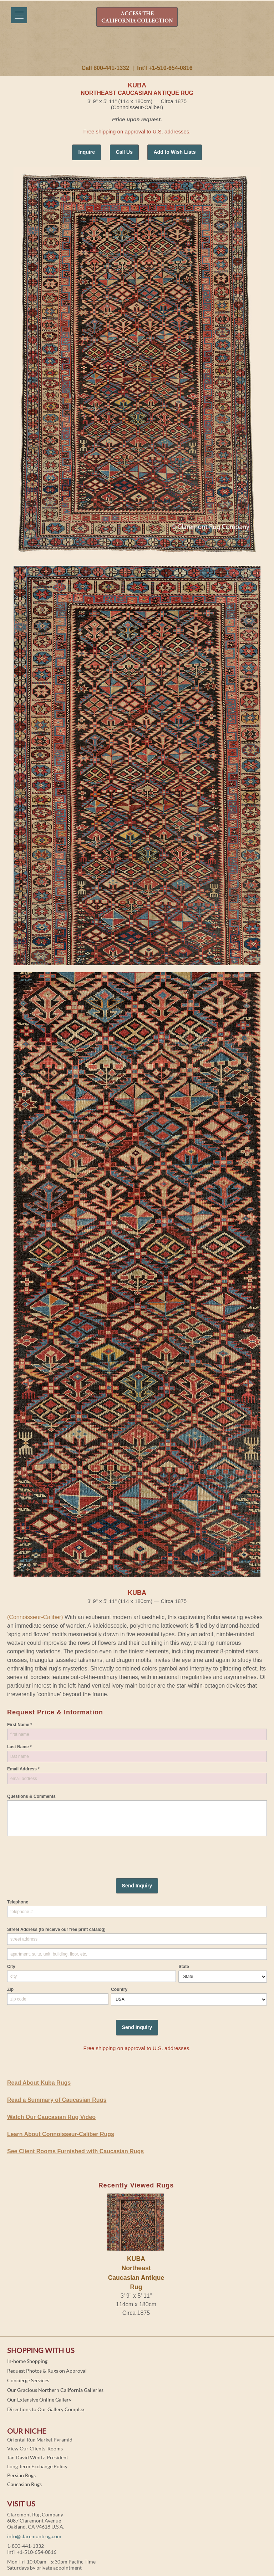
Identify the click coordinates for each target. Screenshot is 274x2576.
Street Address (56, 1929)
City (11, 1966)
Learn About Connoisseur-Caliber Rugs (60, 2134)
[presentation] (61, 1850)
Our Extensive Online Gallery (39, 2400)
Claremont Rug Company (137, 49)
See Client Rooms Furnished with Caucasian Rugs (75, 2151)
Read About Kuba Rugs (39, 2083)
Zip (10, 1989)
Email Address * (23, 1768)
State (183, 1966)
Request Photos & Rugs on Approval (47, 2371)
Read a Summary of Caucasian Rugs (56, 2100)
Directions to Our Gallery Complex (46, 2409)
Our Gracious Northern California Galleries (55, 2390)
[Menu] (19, 15)
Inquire (86, 152)
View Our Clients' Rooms (35, 2448)
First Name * (19, 1724)
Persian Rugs (21, 2475)
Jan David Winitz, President (37, 2457)
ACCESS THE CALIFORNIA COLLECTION (137, 17)
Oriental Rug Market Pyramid (39, 2439)
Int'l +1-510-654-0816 (164, 68)
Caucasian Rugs (24, 2484)
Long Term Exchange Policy (37, 2466)
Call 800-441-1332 (105, 68)
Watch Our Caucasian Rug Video (51, 2117)
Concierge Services (28, 2380)
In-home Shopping (27, 2361)
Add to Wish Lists (174, 152)
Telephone (17, 1902)
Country (119, 1989)
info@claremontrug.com (34, 2536)
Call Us (124, 152)
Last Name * (19, 1746)
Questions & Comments (31, 1796)
